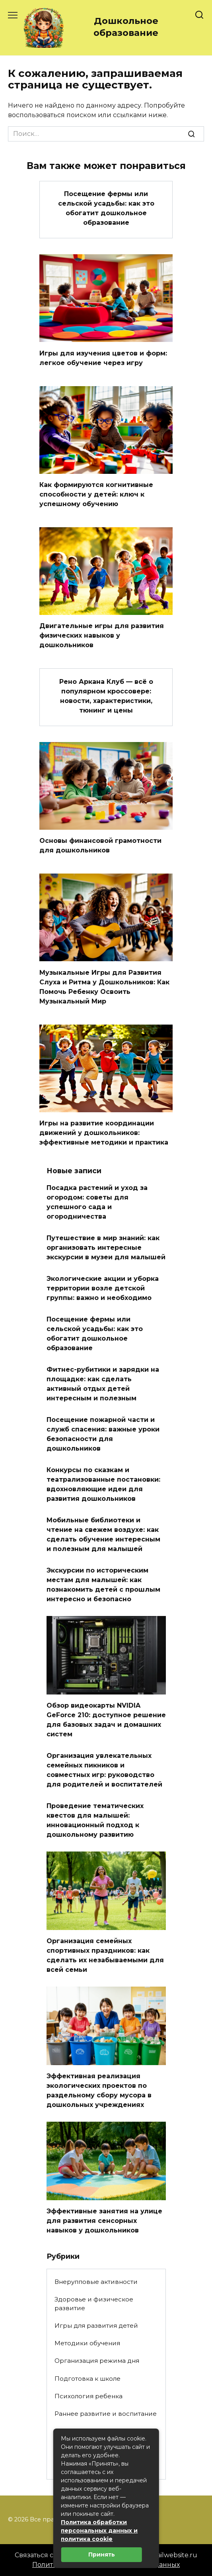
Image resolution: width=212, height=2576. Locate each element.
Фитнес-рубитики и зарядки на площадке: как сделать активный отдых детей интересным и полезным (103, 1384)
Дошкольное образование (125, 26)
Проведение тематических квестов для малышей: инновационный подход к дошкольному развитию (95, 1820)
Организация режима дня (96, 2360)
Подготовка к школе (87, 2378)
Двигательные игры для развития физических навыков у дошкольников (101, 635)
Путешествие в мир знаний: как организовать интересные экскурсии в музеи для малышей (106, 1247)
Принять (101, 2554)
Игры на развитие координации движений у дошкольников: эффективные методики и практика (103, 1132)
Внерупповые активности (96, 2281)
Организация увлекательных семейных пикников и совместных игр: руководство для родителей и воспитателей (104, 1770)
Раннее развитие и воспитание (105, 2413)
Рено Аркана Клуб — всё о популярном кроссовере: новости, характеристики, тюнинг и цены (106, 695)
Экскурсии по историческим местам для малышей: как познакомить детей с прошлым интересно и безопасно (103, 1585)
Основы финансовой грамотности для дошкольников (100, 845)
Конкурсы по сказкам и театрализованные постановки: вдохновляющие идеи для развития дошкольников (103, 1484)
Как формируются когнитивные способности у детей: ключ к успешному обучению (96, 494)
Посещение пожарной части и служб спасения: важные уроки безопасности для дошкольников (103, 1434)
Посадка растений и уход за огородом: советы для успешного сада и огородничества (97, 1202)
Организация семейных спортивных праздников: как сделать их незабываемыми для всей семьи (105, 1955)
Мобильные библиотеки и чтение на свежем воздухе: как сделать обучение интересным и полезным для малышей (103, 1534)
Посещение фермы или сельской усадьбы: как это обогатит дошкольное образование (106, 208)
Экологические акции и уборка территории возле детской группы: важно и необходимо (103, 1288)
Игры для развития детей (96, 2325)
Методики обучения (87, 2343)
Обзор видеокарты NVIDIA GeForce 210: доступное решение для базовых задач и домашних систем (106, 1720)
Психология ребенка (88, 2396)
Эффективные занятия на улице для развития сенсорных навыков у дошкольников (104, 2220)
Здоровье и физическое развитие (93, 2303)
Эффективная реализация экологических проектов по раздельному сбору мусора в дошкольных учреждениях (99, 2090)
